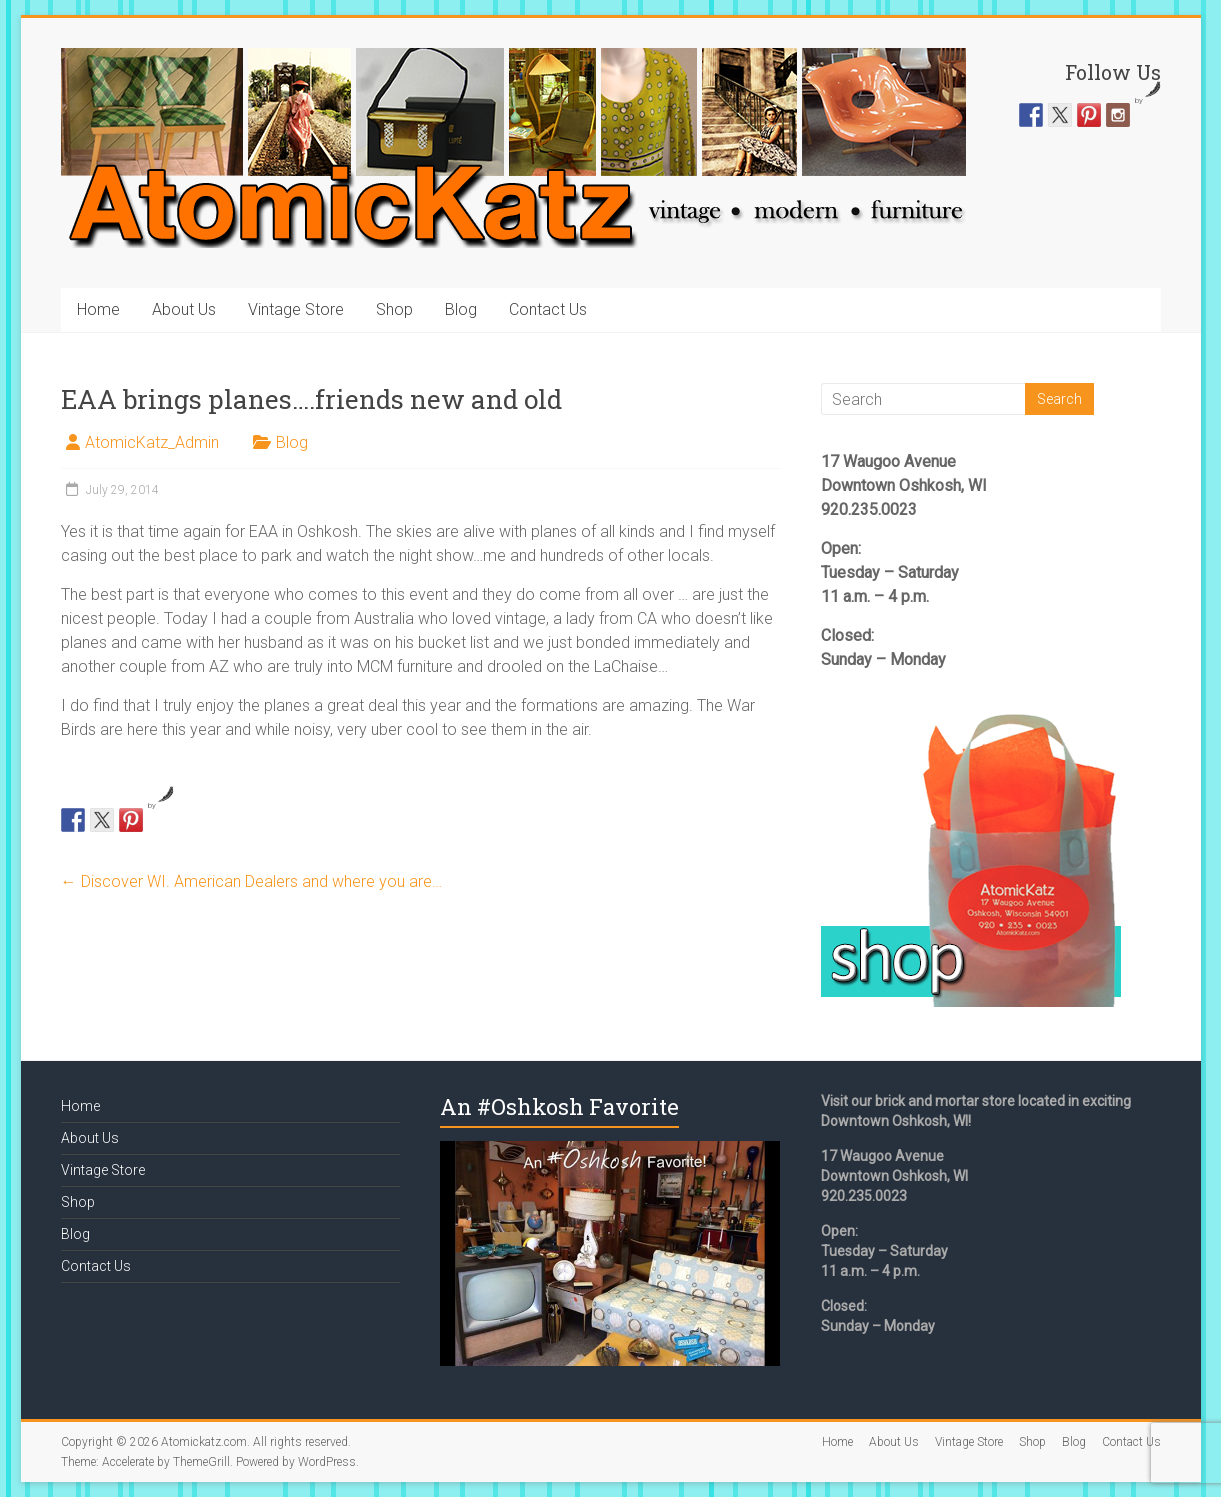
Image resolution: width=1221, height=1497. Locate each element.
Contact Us (548, 309)
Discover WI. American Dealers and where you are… (251, 881)
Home (98, 309)
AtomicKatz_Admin (152, 442)
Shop (394, 309)
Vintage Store (296, 309)
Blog (461, 309)
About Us (184, 309)
